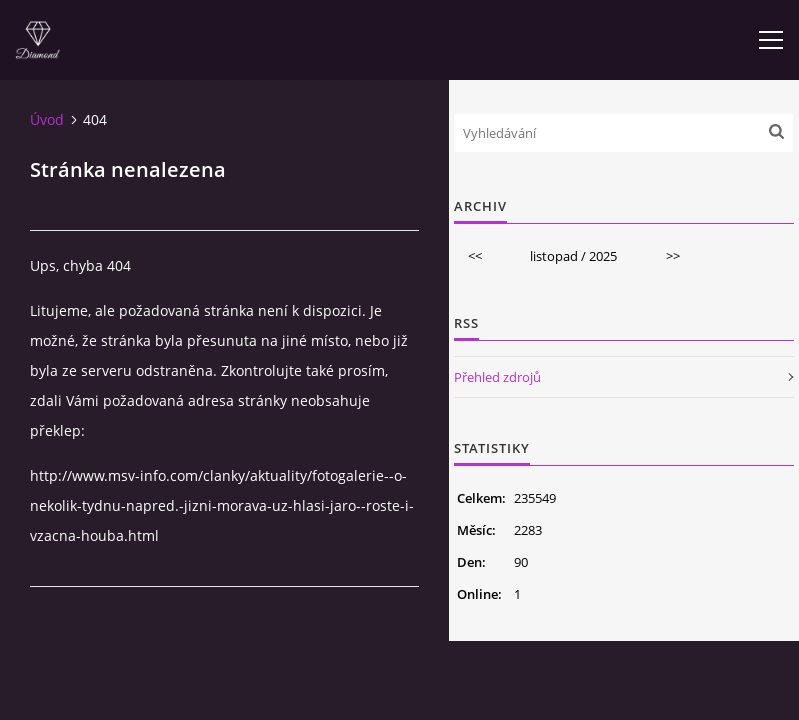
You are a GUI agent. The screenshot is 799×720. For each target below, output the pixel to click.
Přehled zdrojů (497, 377)
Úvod (47, 119)
